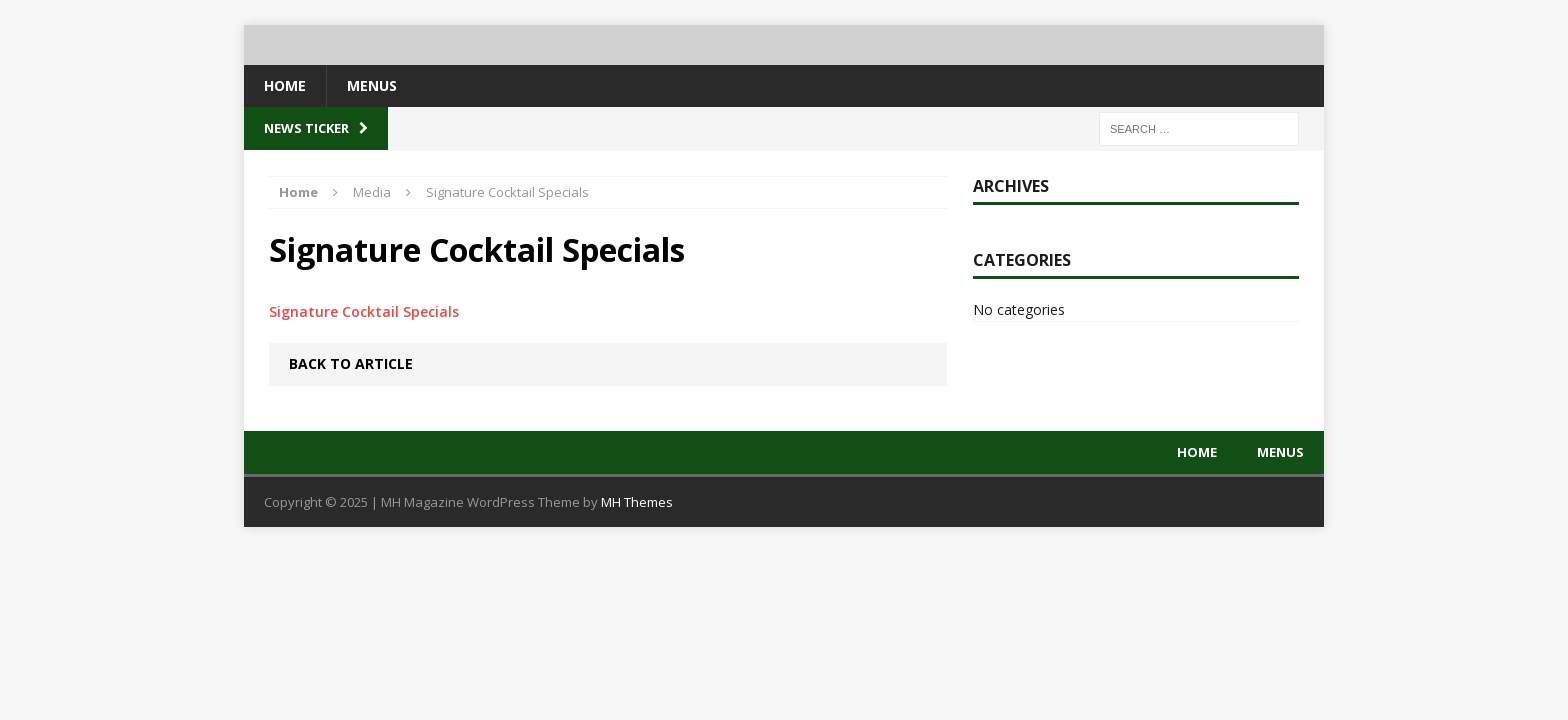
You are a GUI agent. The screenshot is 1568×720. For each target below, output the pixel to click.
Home (285, 85)
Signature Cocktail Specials (364, 311)
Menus (372, 85)
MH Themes (637, 502)
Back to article (351, 363)
